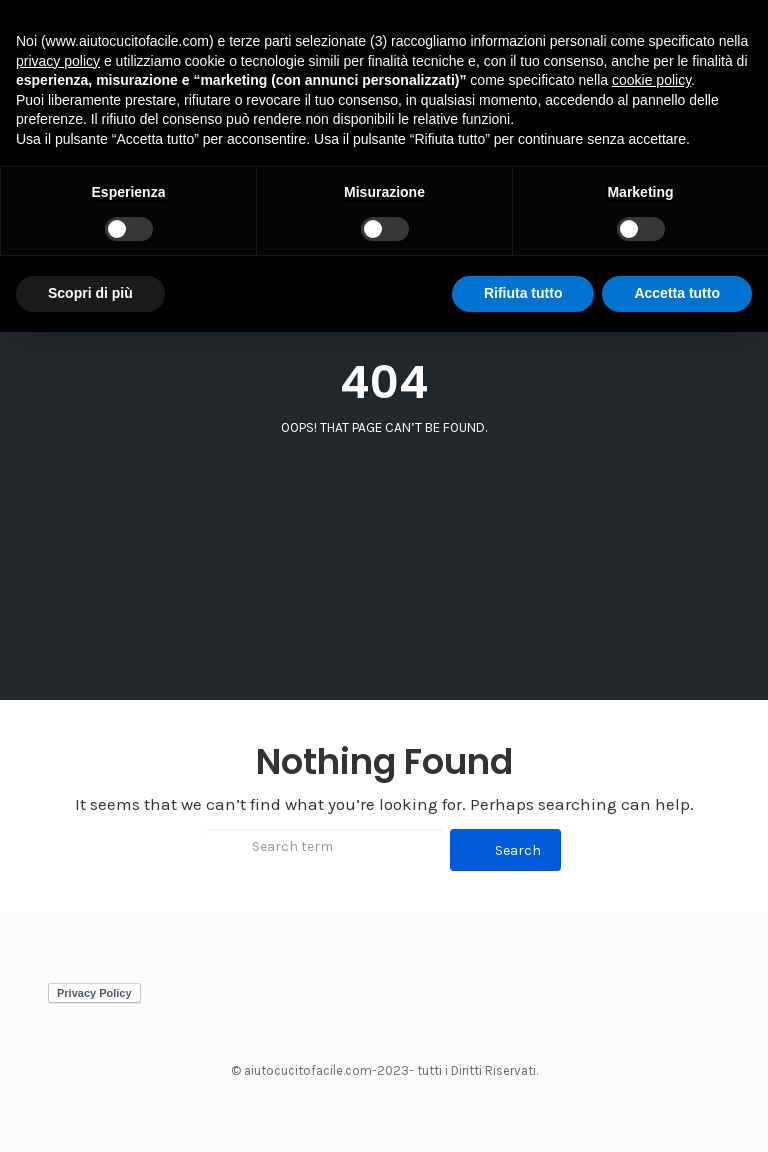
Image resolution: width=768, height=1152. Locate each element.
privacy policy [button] (58, 61)
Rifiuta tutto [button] (523, 293)
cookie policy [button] (651, 80)
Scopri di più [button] (90, 293)
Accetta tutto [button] (677, 293)
